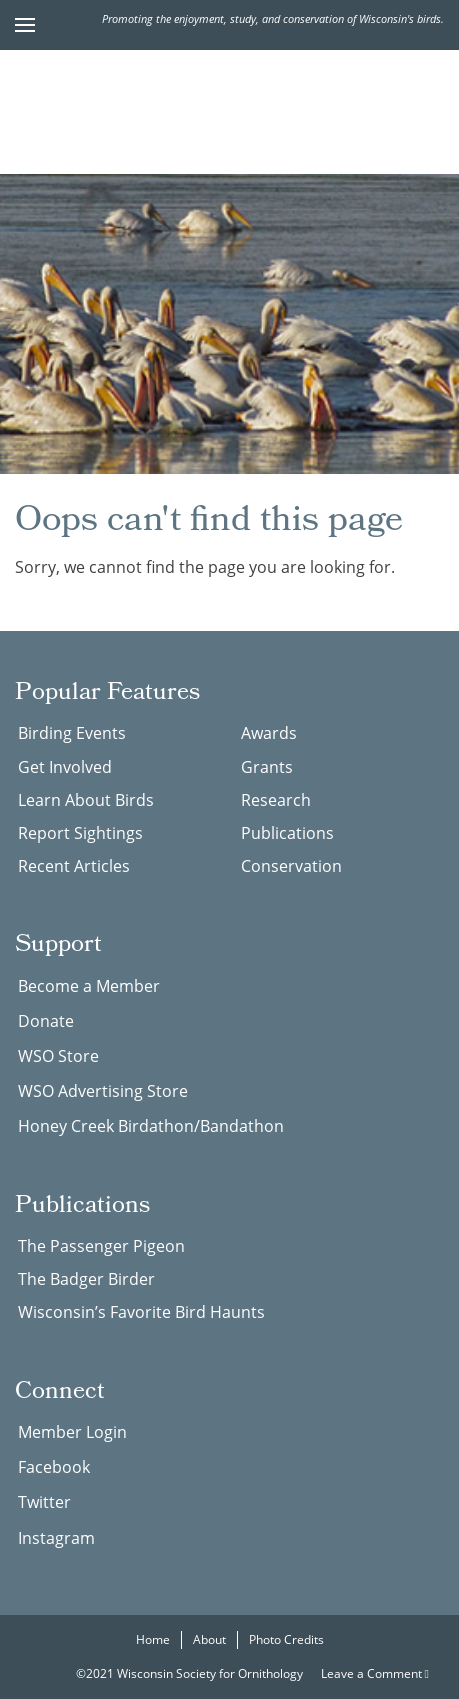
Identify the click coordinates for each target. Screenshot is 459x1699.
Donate (46, 1021)
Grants (267, 767)
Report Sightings (80, 833)
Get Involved (65, 767)
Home (153, 1639)
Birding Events (72, 733)
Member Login (72, 1432)
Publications (287, 833)
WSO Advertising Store (103, 1091)
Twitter (44, 1502)
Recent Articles (74, 866)
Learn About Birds (86, 800)
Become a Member (89, 986)
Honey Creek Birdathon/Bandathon (151, 1126)
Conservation (291, 866)
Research (276, 800)
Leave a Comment (375, 1673)
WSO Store (58, 1056)
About (209, 1639)
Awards (269, 733)
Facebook (54, 1467)
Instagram (56, 1538)
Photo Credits (286, 1639)
